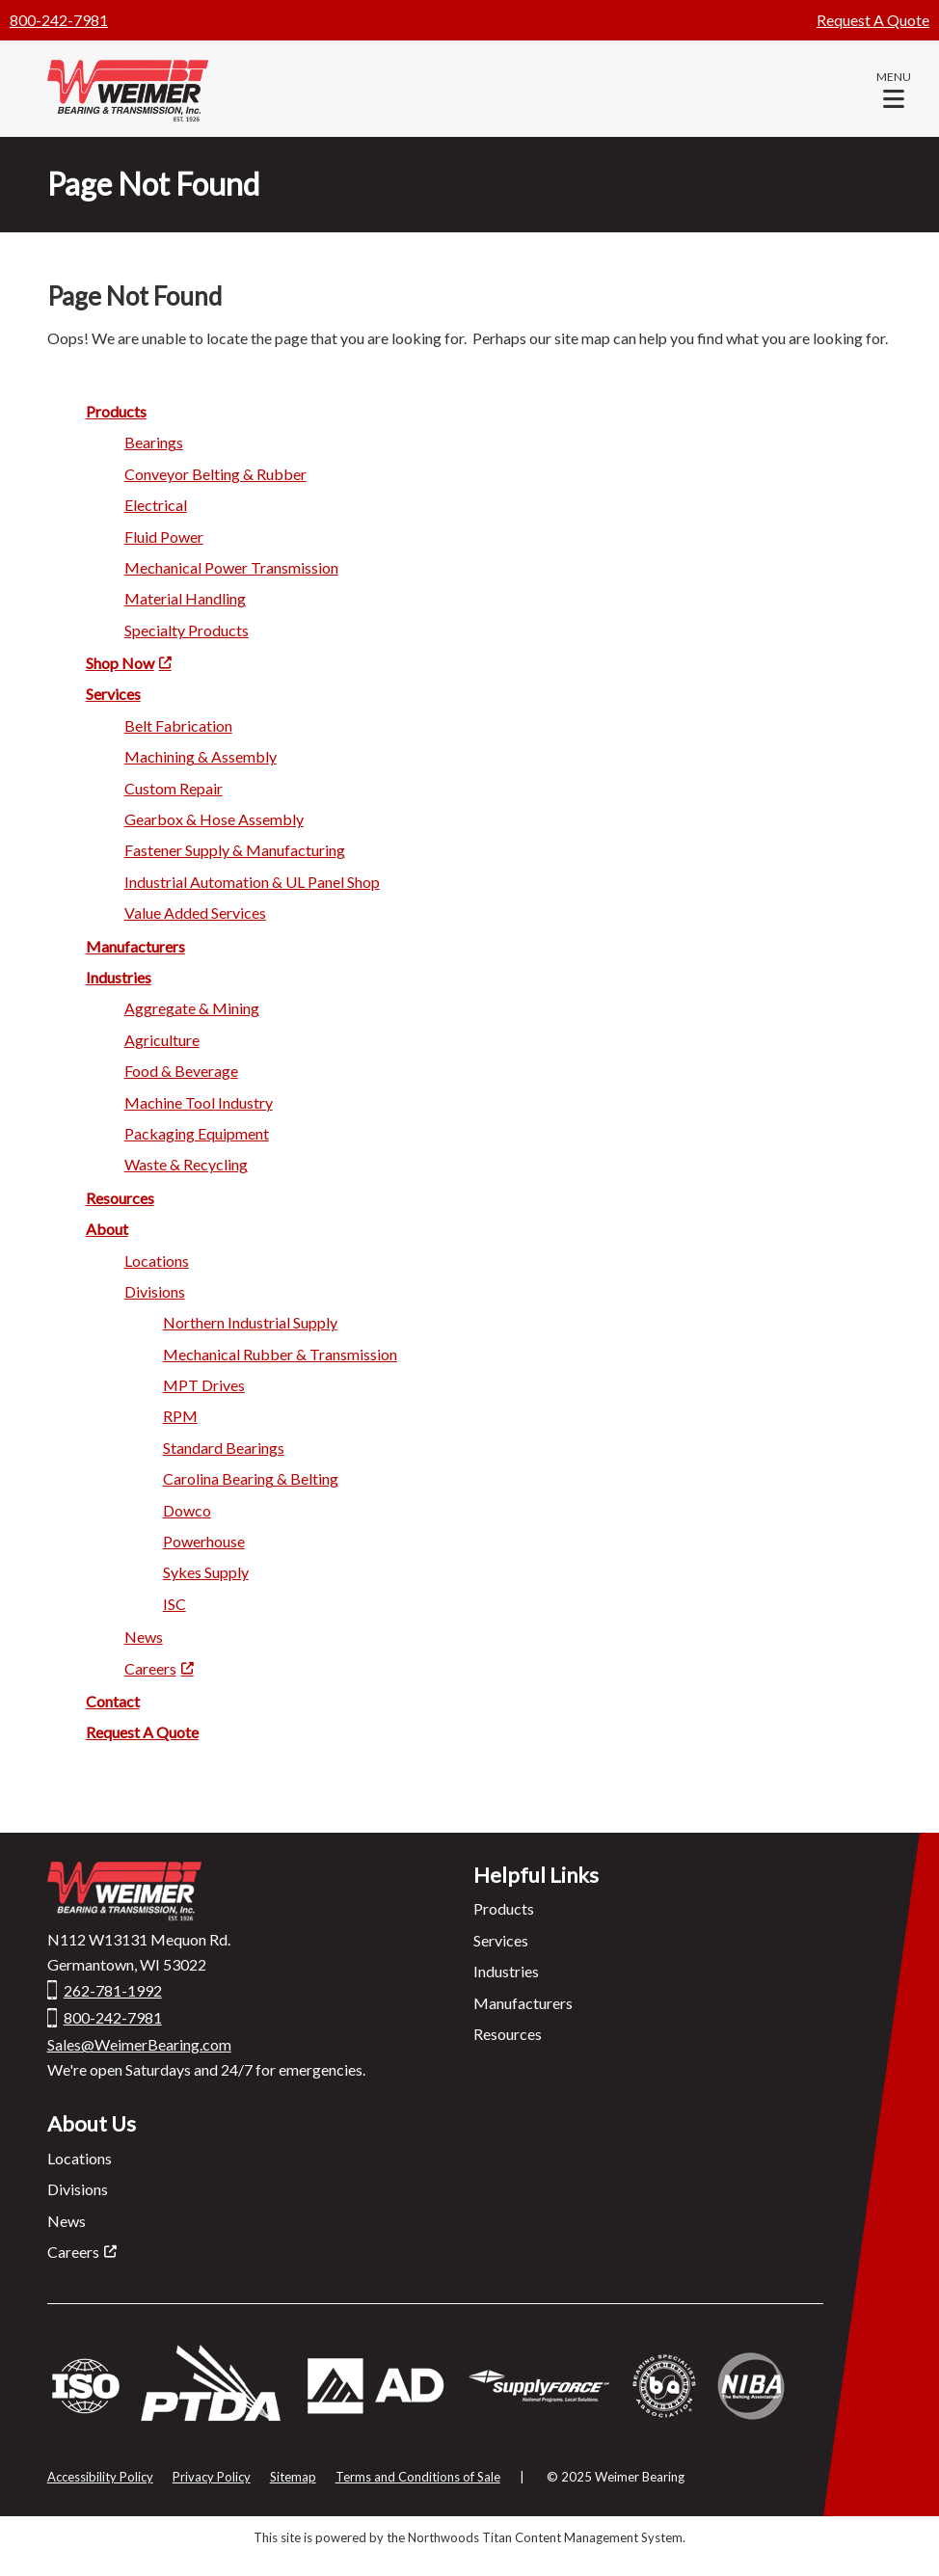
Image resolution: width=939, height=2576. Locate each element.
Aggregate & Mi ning (191, 1008)
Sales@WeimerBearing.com (139, 2044)
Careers (150, 1668)
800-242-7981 (59, 20)
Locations (79, 2158)
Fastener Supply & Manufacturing (234, 850)
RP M (180, 1416)
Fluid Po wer (163, 536)
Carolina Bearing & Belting (250, 1478)
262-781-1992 (113, 1990)
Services (500, 1940)
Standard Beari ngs (223, 1447)
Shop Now (120, 663)
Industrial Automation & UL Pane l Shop (252, 881)
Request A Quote (873, 20)
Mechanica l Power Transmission (231, 567)
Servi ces (113, 693)
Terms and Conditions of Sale (417, 2476)
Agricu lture (162, 1040)
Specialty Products (186, 630)
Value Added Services (195, 912)
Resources (507, 2034)
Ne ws (143, 1636)
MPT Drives (204, 1385)
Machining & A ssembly (200, 756)
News (66, 2221)
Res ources (120, 1198)
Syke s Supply (206, 1572)
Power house (204, 1541)
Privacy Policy (212, 2476)
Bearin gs (153, 442)
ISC (174, 1604)
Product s (116, 411)
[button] (894, 88)
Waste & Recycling (186, 1164)
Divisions (77, 2189)
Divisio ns (154, 1291)
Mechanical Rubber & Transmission (280, 1354)
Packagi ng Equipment (196, 1133)
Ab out (107, 1229)
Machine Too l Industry (198, 1102)
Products (503, 1908)
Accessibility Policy (100, 2476)
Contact (113, 1701)
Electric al (155, 505)
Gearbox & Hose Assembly (214, 819)
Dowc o (187, 1510)
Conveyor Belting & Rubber (215, 474)
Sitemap (293, 2476)
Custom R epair (173, 788)
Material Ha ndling (185, 598)
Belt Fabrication (178, 725)
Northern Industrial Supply (250, 1322)
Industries (118, 977)
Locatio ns (156, 1260)
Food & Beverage (181, 1070)
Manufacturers (523, 2003)
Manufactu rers (135, 946)
